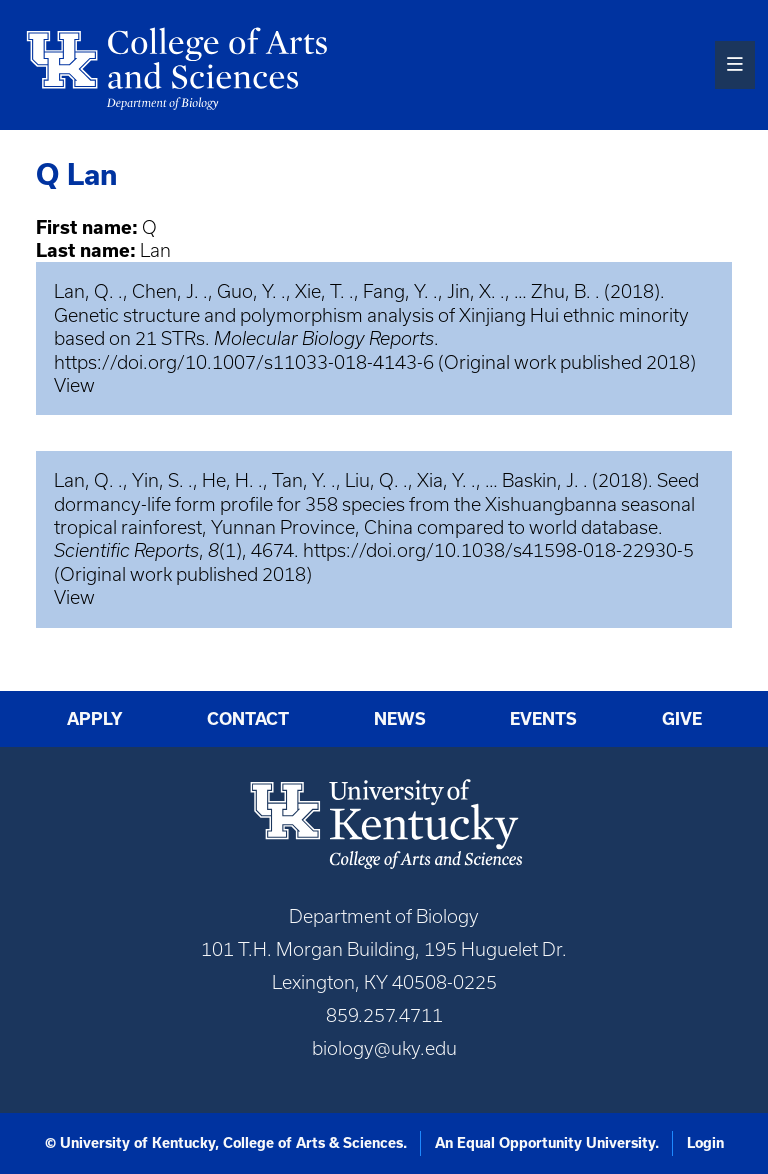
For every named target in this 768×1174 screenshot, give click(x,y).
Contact (248, 719)
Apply (95, 719)
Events (543, 719)
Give (682, 719)
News (400, 719)
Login (705, 1143)
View (74, 385)
